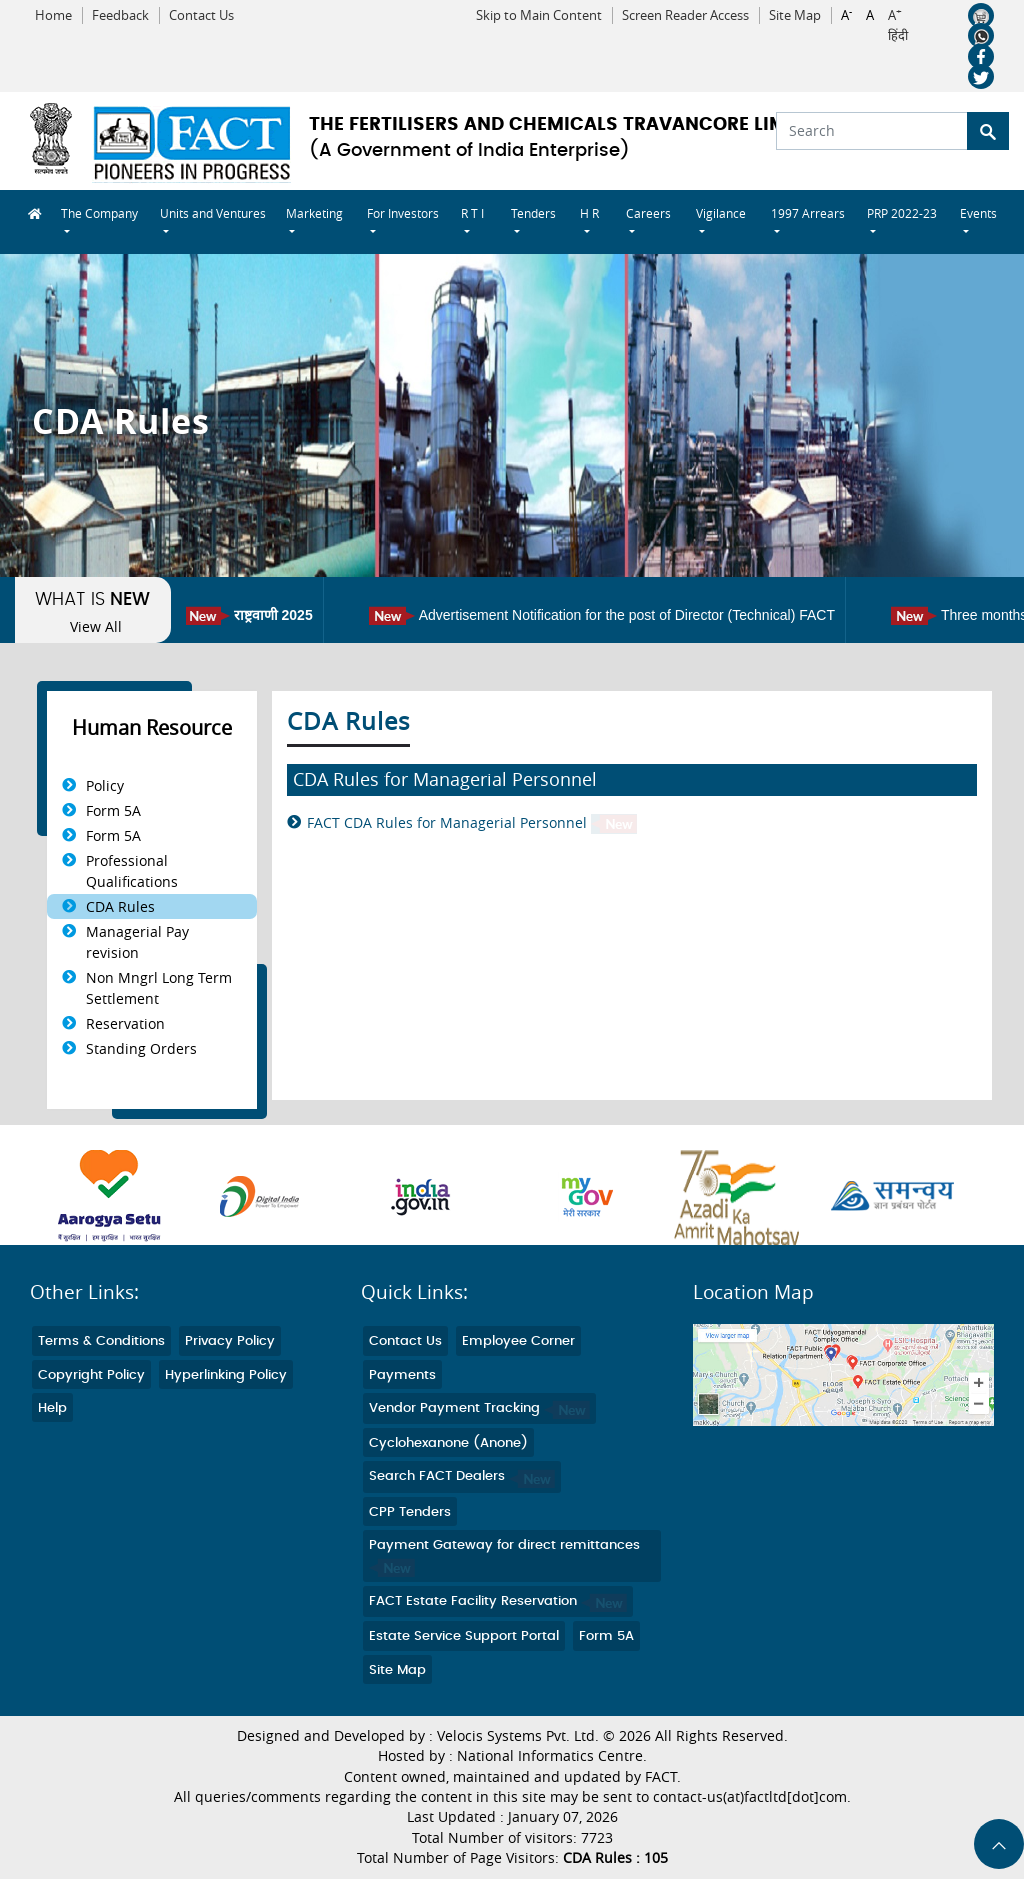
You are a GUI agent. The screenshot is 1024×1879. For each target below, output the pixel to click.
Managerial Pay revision (137, 942)
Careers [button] (648, 213)
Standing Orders (141, 1048)
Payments (402, 1375)
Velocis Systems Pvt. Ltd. (518, 1736)
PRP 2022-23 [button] (902, 213)
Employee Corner (518, 1341)
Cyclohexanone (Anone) (448, 1443)
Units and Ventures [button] (213, 213)
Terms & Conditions (101, 1341)
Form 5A (113, 810)
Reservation (125, 1023)
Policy (105, 785)
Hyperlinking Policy (226, 1375)
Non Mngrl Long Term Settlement (159, 988)
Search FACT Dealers (462, 1476)
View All (96, 627)
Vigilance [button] (721, 213)
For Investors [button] (403, 213)
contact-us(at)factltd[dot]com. (752, 1797)
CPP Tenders (410, 1512)
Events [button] (978, 213)
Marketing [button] (314, 213)
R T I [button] (472, 213)
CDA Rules (120, 906)
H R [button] (589, 213)
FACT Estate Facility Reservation (498, 1601)
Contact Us (201, 15)
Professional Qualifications (132, 871)
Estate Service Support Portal (464, 1636)
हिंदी (898, 36)
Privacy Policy (230, 1341)
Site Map (795, 15)
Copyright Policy (91, 1375)
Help (52, 1408)
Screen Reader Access (685, 15)
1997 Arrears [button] (808, 213)
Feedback (120, 15)
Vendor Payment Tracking (479, 1408)
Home (53, 15)
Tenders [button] (533, 213)
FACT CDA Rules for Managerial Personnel (472, 823)
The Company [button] (99, 213)
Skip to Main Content (539, 15)
